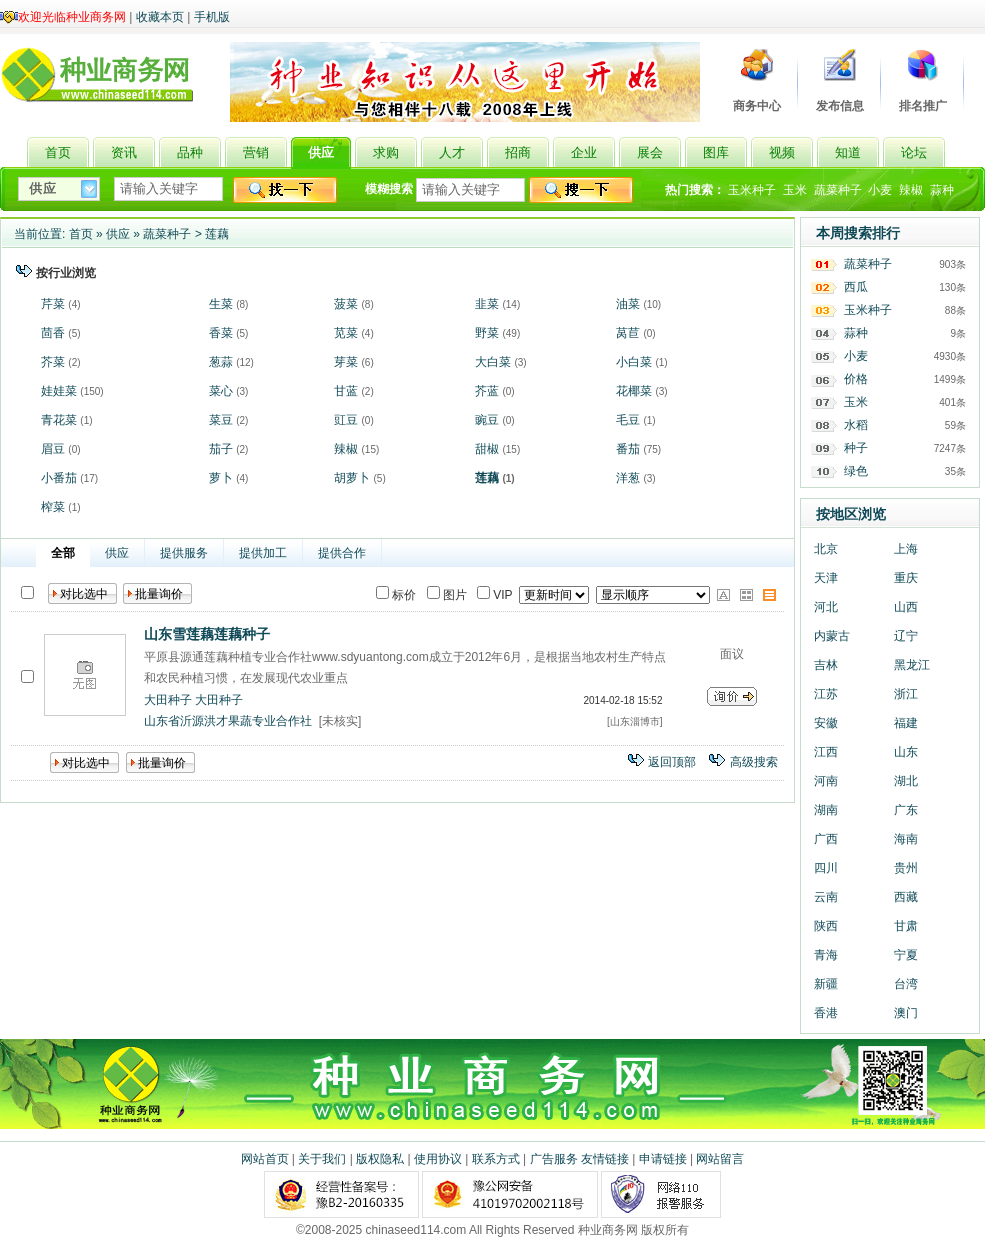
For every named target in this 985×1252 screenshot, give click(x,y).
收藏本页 (160, 17)
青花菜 (59, 420)
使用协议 (438, 1159)
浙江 (906, 694)
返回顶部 (672, 762)
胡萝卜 (352, 478)
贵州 (906, 868)
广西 (826, 839)
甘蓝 (346, 391)
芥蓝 (487, 391)
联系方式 (496, 1159)
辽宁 (906, 636)
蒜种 (942, 190)
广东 (906, 810)
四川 (826, 868)
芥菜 (53, 362)
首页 (81, 234)
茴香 (53, 333)
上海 (906, 549)
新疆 (826, 984)
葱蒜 (221, 362)
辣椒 (911, 190)
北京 (826, 549)
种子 (856, 448)
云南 (826, 897)
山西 (906, 607)
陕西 (826, 926)
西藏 (906, 897)
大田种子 (168, 700)
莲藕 (217, 234)
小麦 (880, 190)
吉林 (826, 665)
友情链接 (605, 1159)
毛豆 (628, 420)
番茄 (628, 449)
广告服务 (554, 1159)
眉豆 (53, 449)
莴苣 (628, 333)
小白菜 (634, 362)
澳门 (906, 1013)
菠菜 (346, 304)
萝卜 (221, 478)
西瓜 (856, 287)
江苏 (826, 694)
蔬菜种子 (838, 190)
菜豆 (221, 420)
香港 (826, 1013)
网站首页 (265, 1159)
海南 (906, 839)
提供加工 (263, 553)
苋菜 (346, 333)
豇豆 (346, 420)
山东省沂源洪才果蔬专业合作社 (228, 721)
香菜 (221, 333)
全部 (63, 553)
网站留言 (720, 1159)
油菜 (628, 304)
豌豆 (487, 420)
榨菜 (53, 507)
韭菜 (487, 304)
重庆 (906, 578)
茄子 (221, 449)
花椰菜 (634, 391)
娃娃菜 (59, 391)
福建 (906, 723)
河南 (826, 781)
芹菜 (53, 304)
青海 (826, 955)
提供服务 (184, 553)
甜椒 (487, 449)
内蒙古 (832, 636)
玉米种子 (752, 190)
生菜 (221, 304)
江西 (826, 752)
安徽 (826, 723)
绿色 (856, 471)
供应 (118, 234)
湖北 (906, 781)
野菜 (487, 333)
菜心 (221, 391)
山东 (906, 752)
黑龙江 (912, 665)
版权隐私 (380, 1159)
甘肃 (906, 926)
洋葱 (628, 478)
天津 (826, 578)
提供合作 (342, 553)
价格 (856, 379)
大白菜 (493, 362)
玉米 (795, 190)
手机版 (212, 17)
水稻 (856, 425)
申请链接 (663, 1159)
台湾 (906, 984)
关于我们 (322, 1159)
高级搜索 (754, 762)
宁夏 (906, 955)
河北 (826, 607)
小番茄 (59, 478)
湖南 (826, 810)
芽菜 (346, 362)
